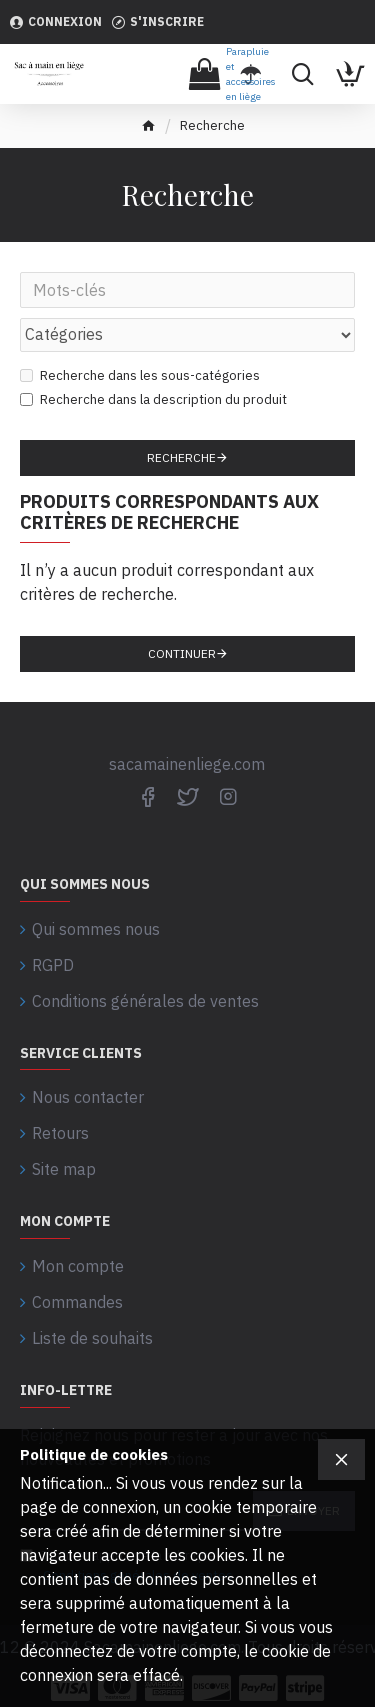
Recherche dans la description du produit (153, 399)
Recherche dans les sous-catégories (140, 375)
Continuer (182, 653)
